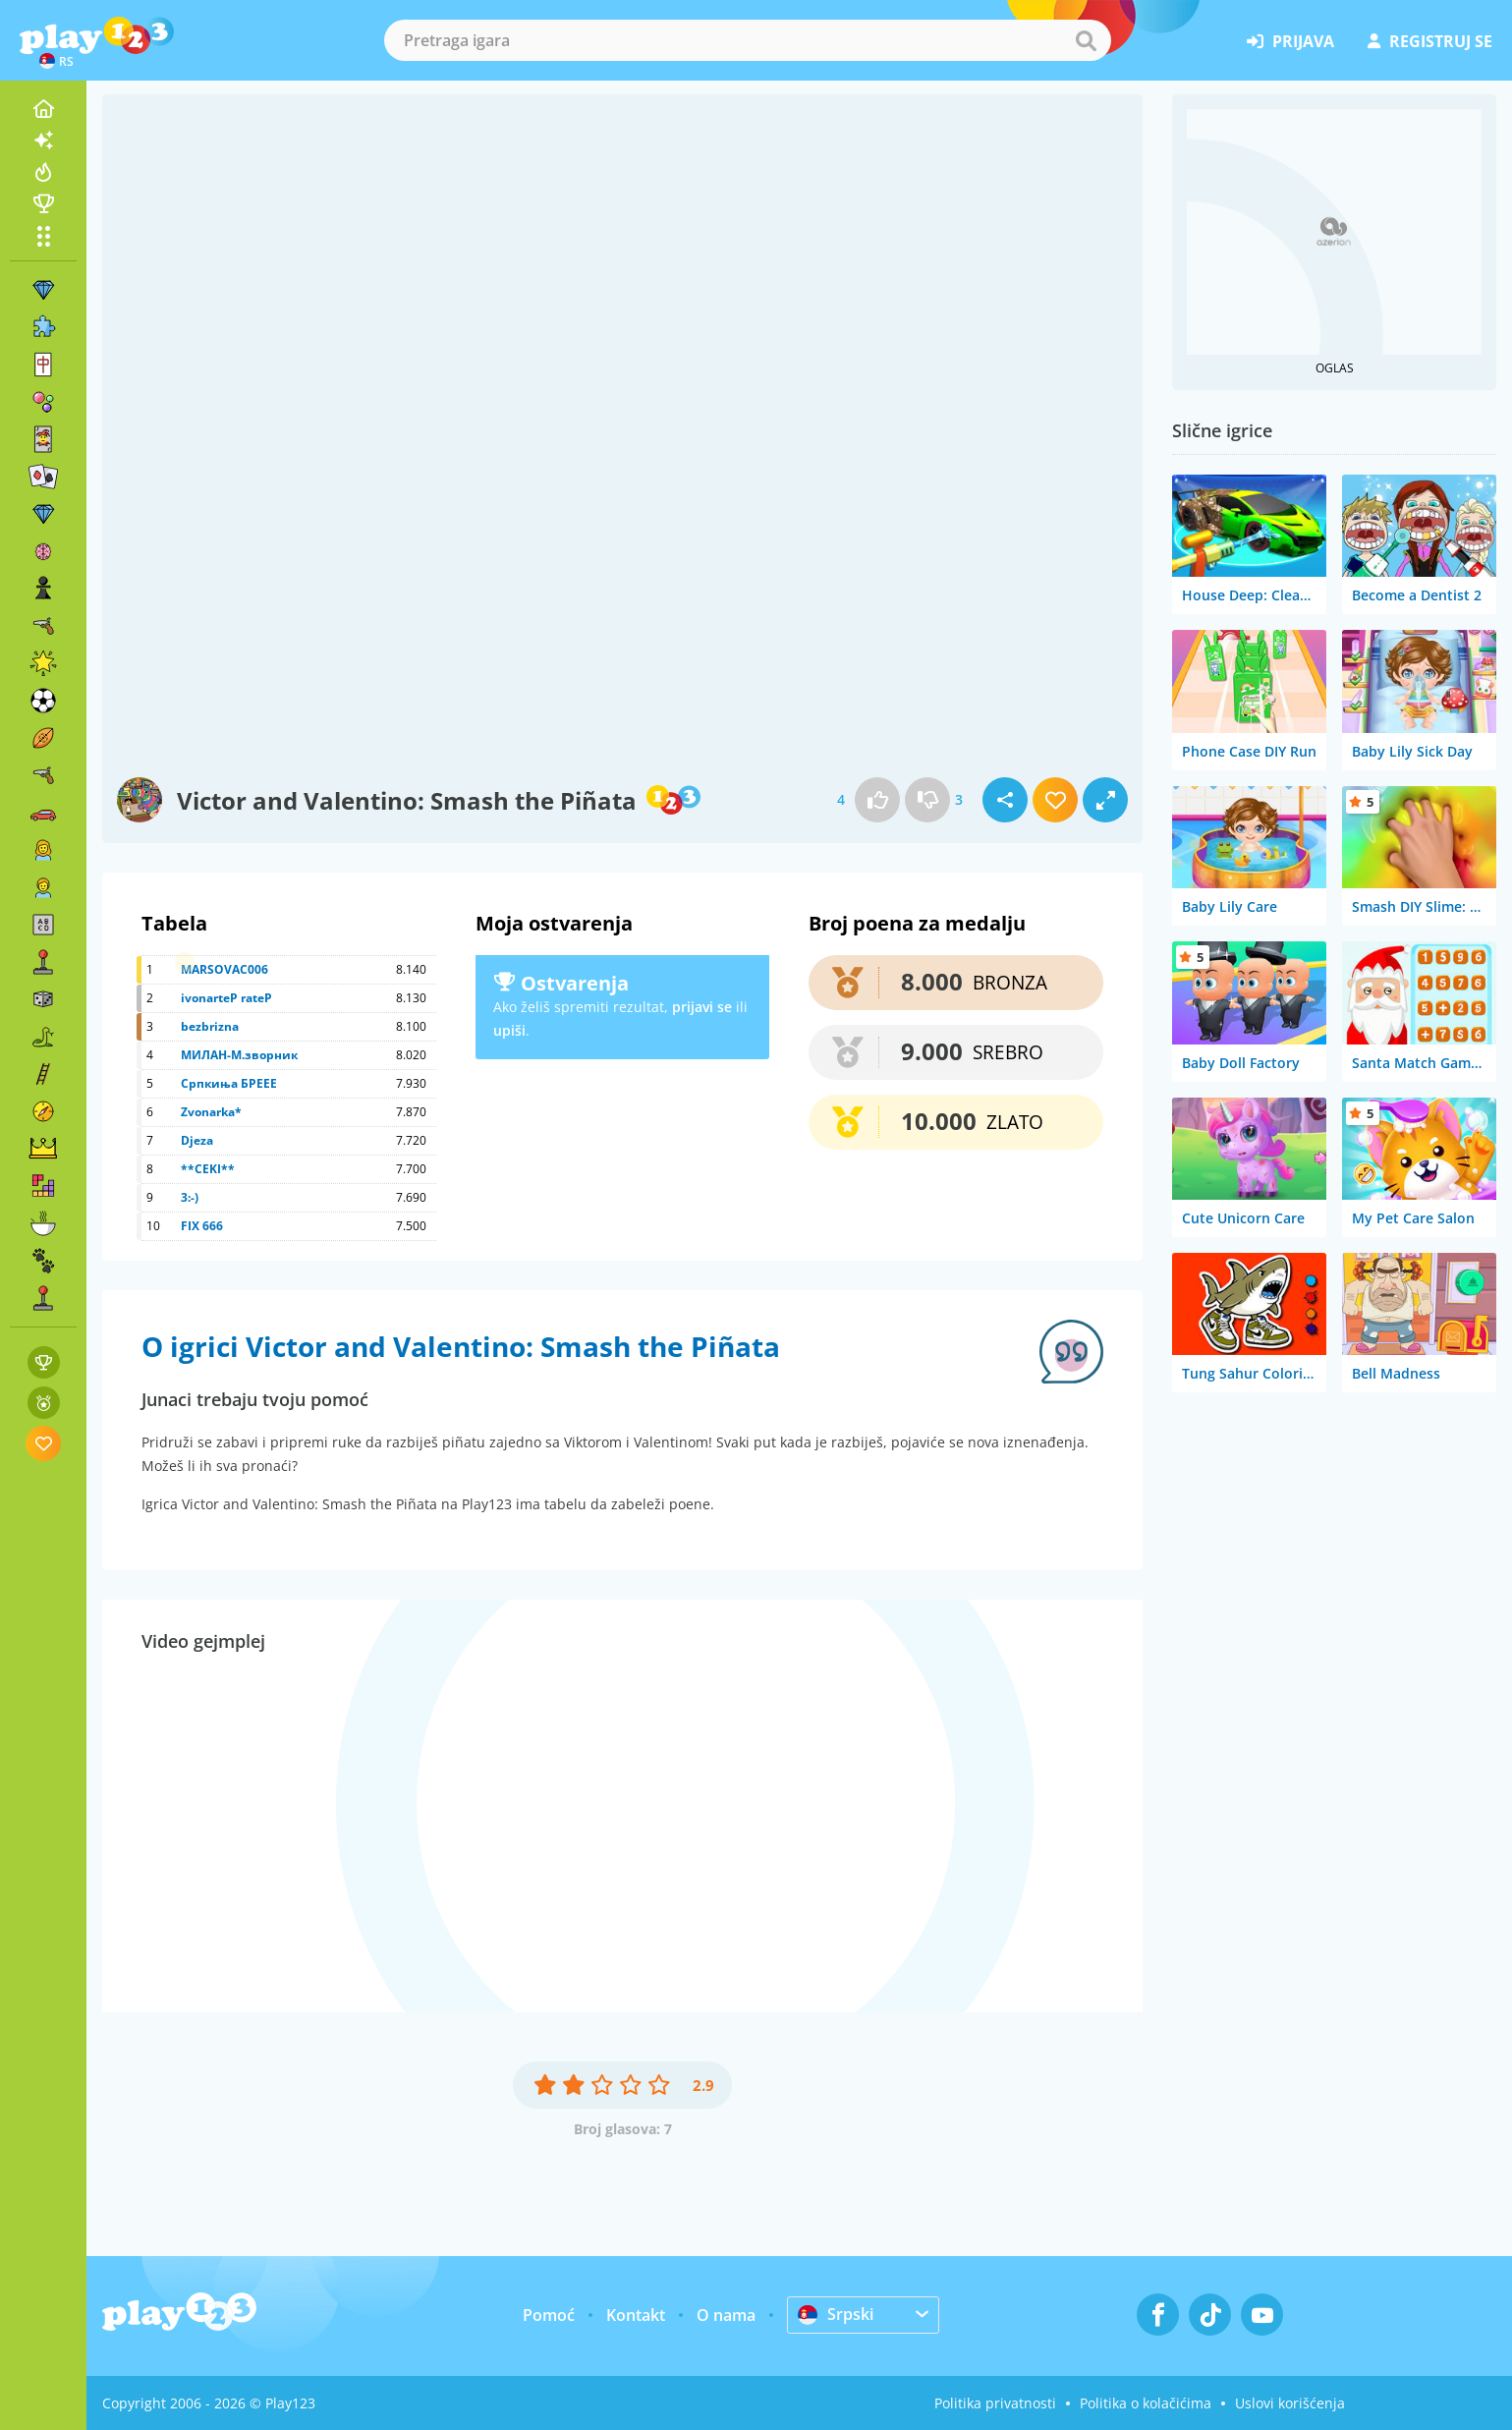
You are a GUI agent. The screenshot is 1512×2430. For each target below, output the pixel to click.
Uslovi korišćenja (1290, 2403)
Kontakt (635, 2315)
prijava (1290, 41)
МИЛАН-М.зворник (239, 1054)
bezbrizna (210, 1026)
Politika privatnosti (995, 2403)
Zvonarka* (211, 1111)
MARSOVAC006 (224, 969)
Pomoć (549, 2315)
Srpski (835, 2314)
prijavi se (702, 1006)
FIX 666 (202, 1225)
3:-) (189, 1197)
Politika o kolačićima (1145, 2403)
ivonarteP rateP (226, 997)
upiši (509, 1030)
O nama (726, 2315)
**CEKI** (208, 1168)
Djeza (197, 1140)
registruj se (1430, 41)
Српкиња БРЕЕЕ (229, 1083)
